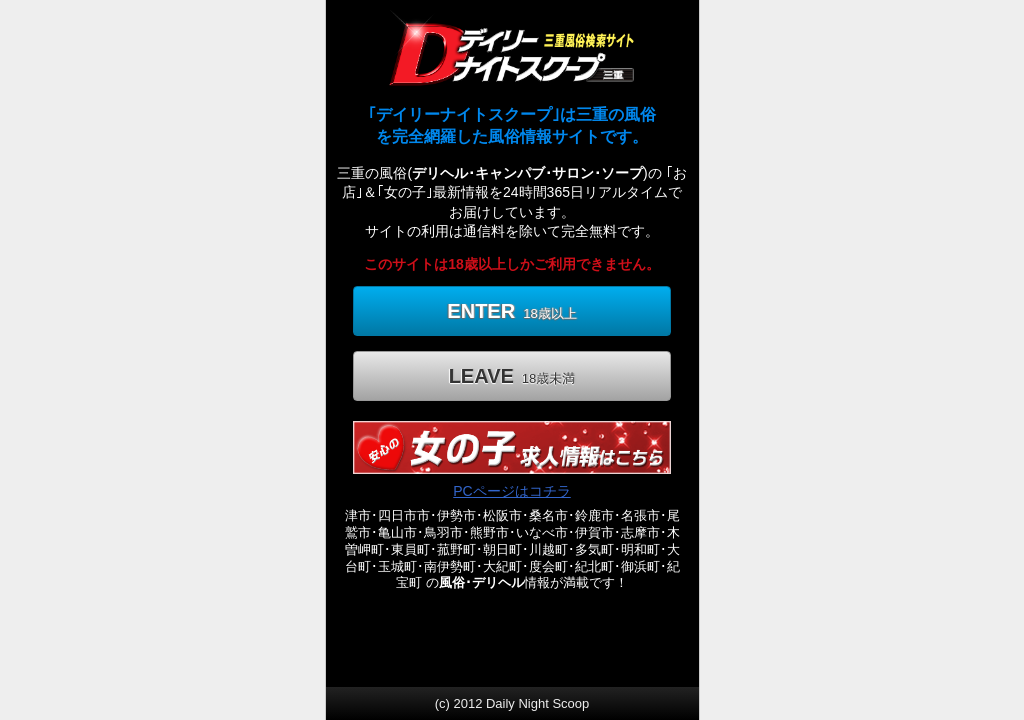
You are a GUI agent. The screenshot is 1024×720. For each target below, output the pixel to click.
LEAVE (512, 376)
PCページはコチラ (511, 491)
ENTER (511, 311)
